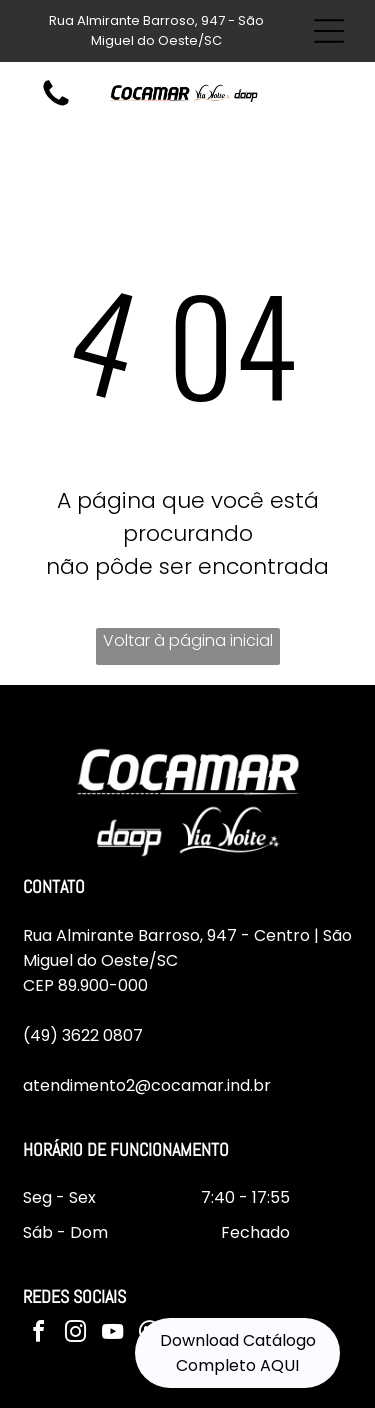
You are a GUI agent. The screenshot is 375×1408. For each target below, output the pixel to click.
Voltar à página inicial (188, 640)
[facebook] (39, 1334)
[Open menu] (329, 31)
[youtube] (113, 1334)
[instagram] (76, 1334)
